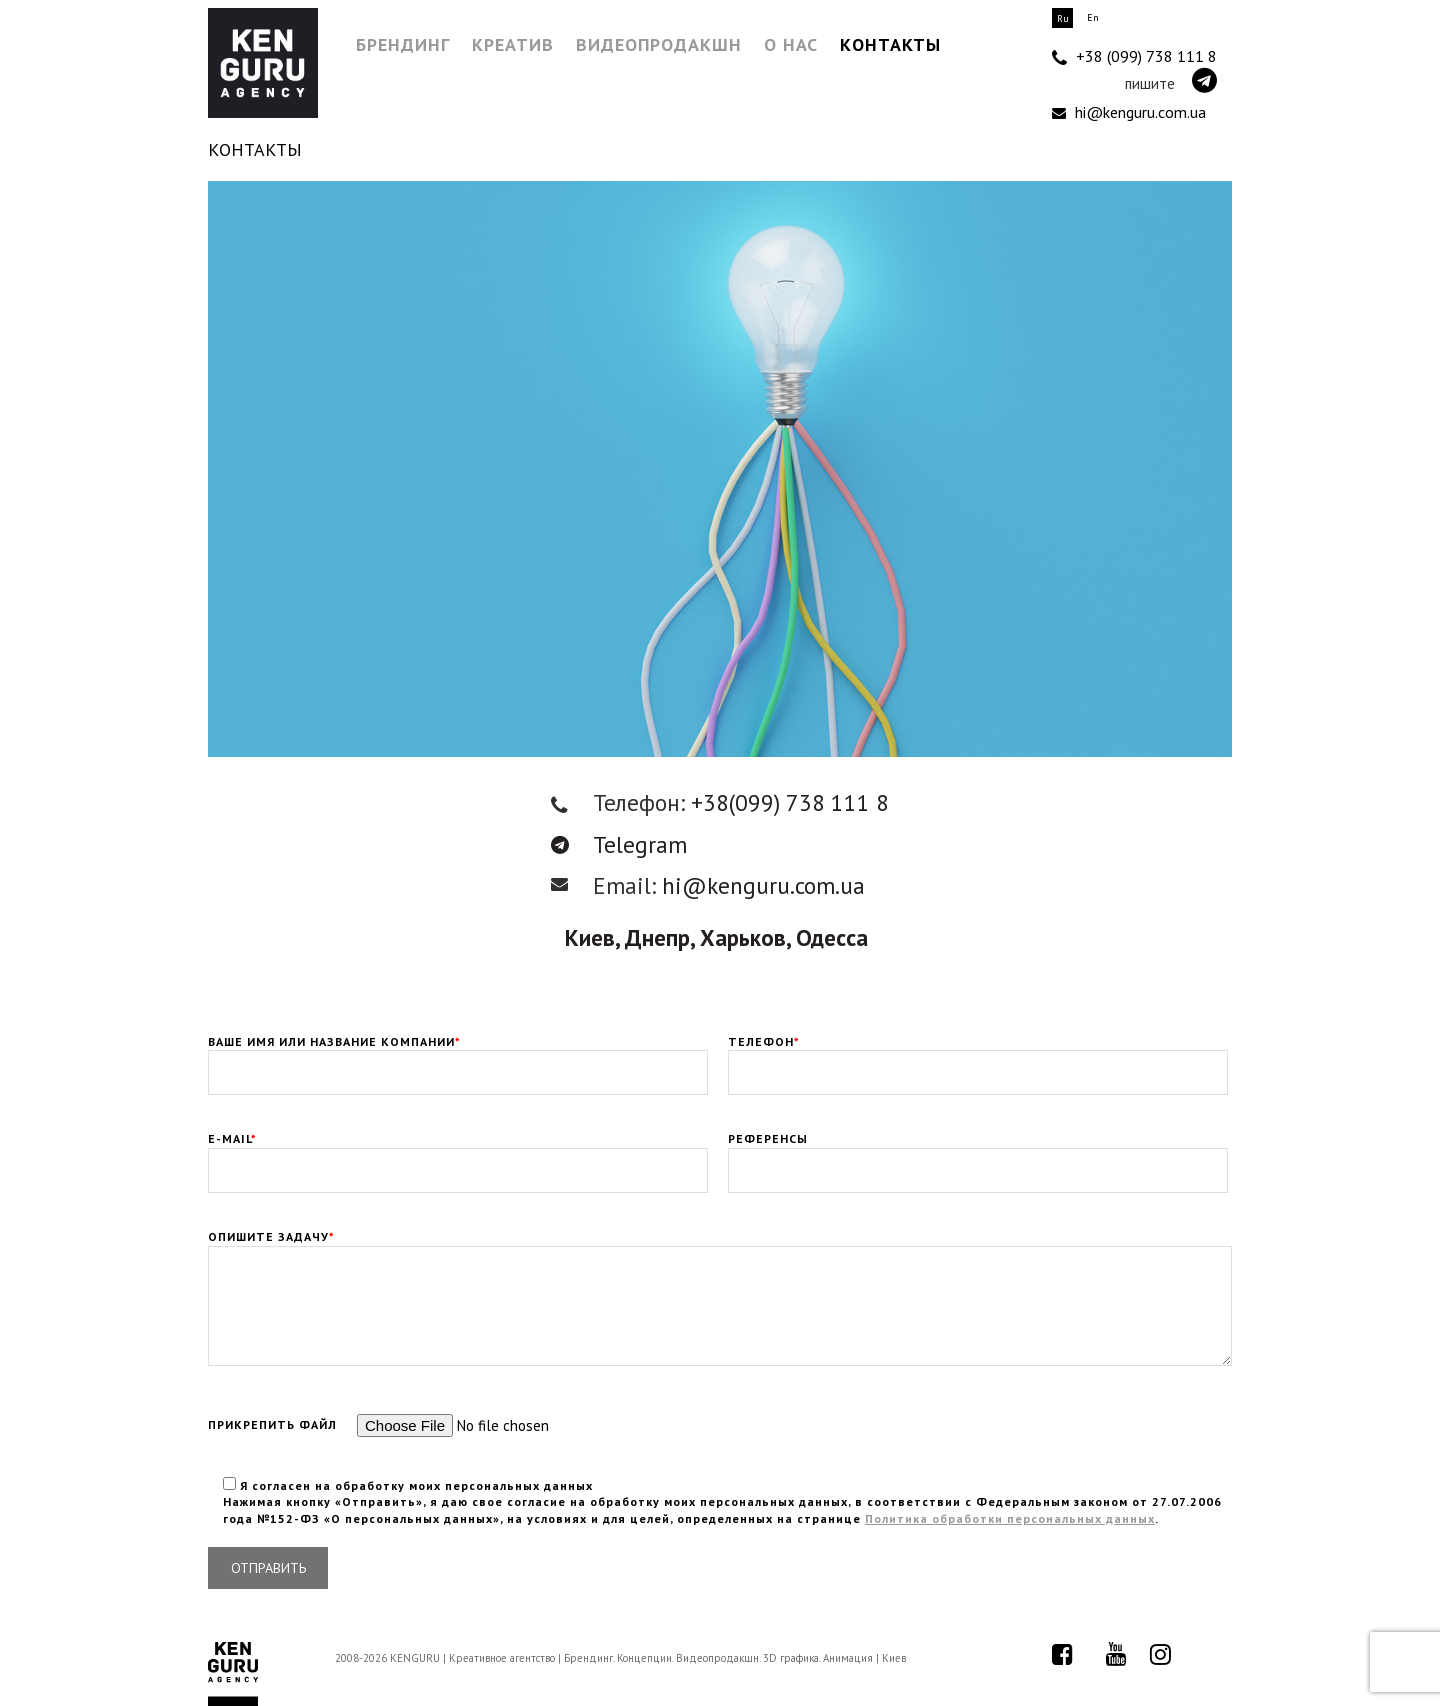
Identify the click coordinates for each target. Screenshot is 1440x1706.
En (1093, 17)
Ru (1063, 18)
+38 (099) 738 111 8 (1134, 57)
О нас (791, 44)
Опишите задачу (720, 1245)
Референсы (978, 1155)
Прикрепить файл (428, 1425)
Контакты (890, 44)
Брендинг (403, 44)
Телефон (978, 1058)
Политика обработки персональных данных (1010, 1518)
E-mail (458, 1155)
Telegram (619, 844)
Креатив (513, 44)
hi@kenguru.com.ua (1129, 112)
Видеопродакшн (659, 44)
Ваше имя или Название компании (458, 1058)
